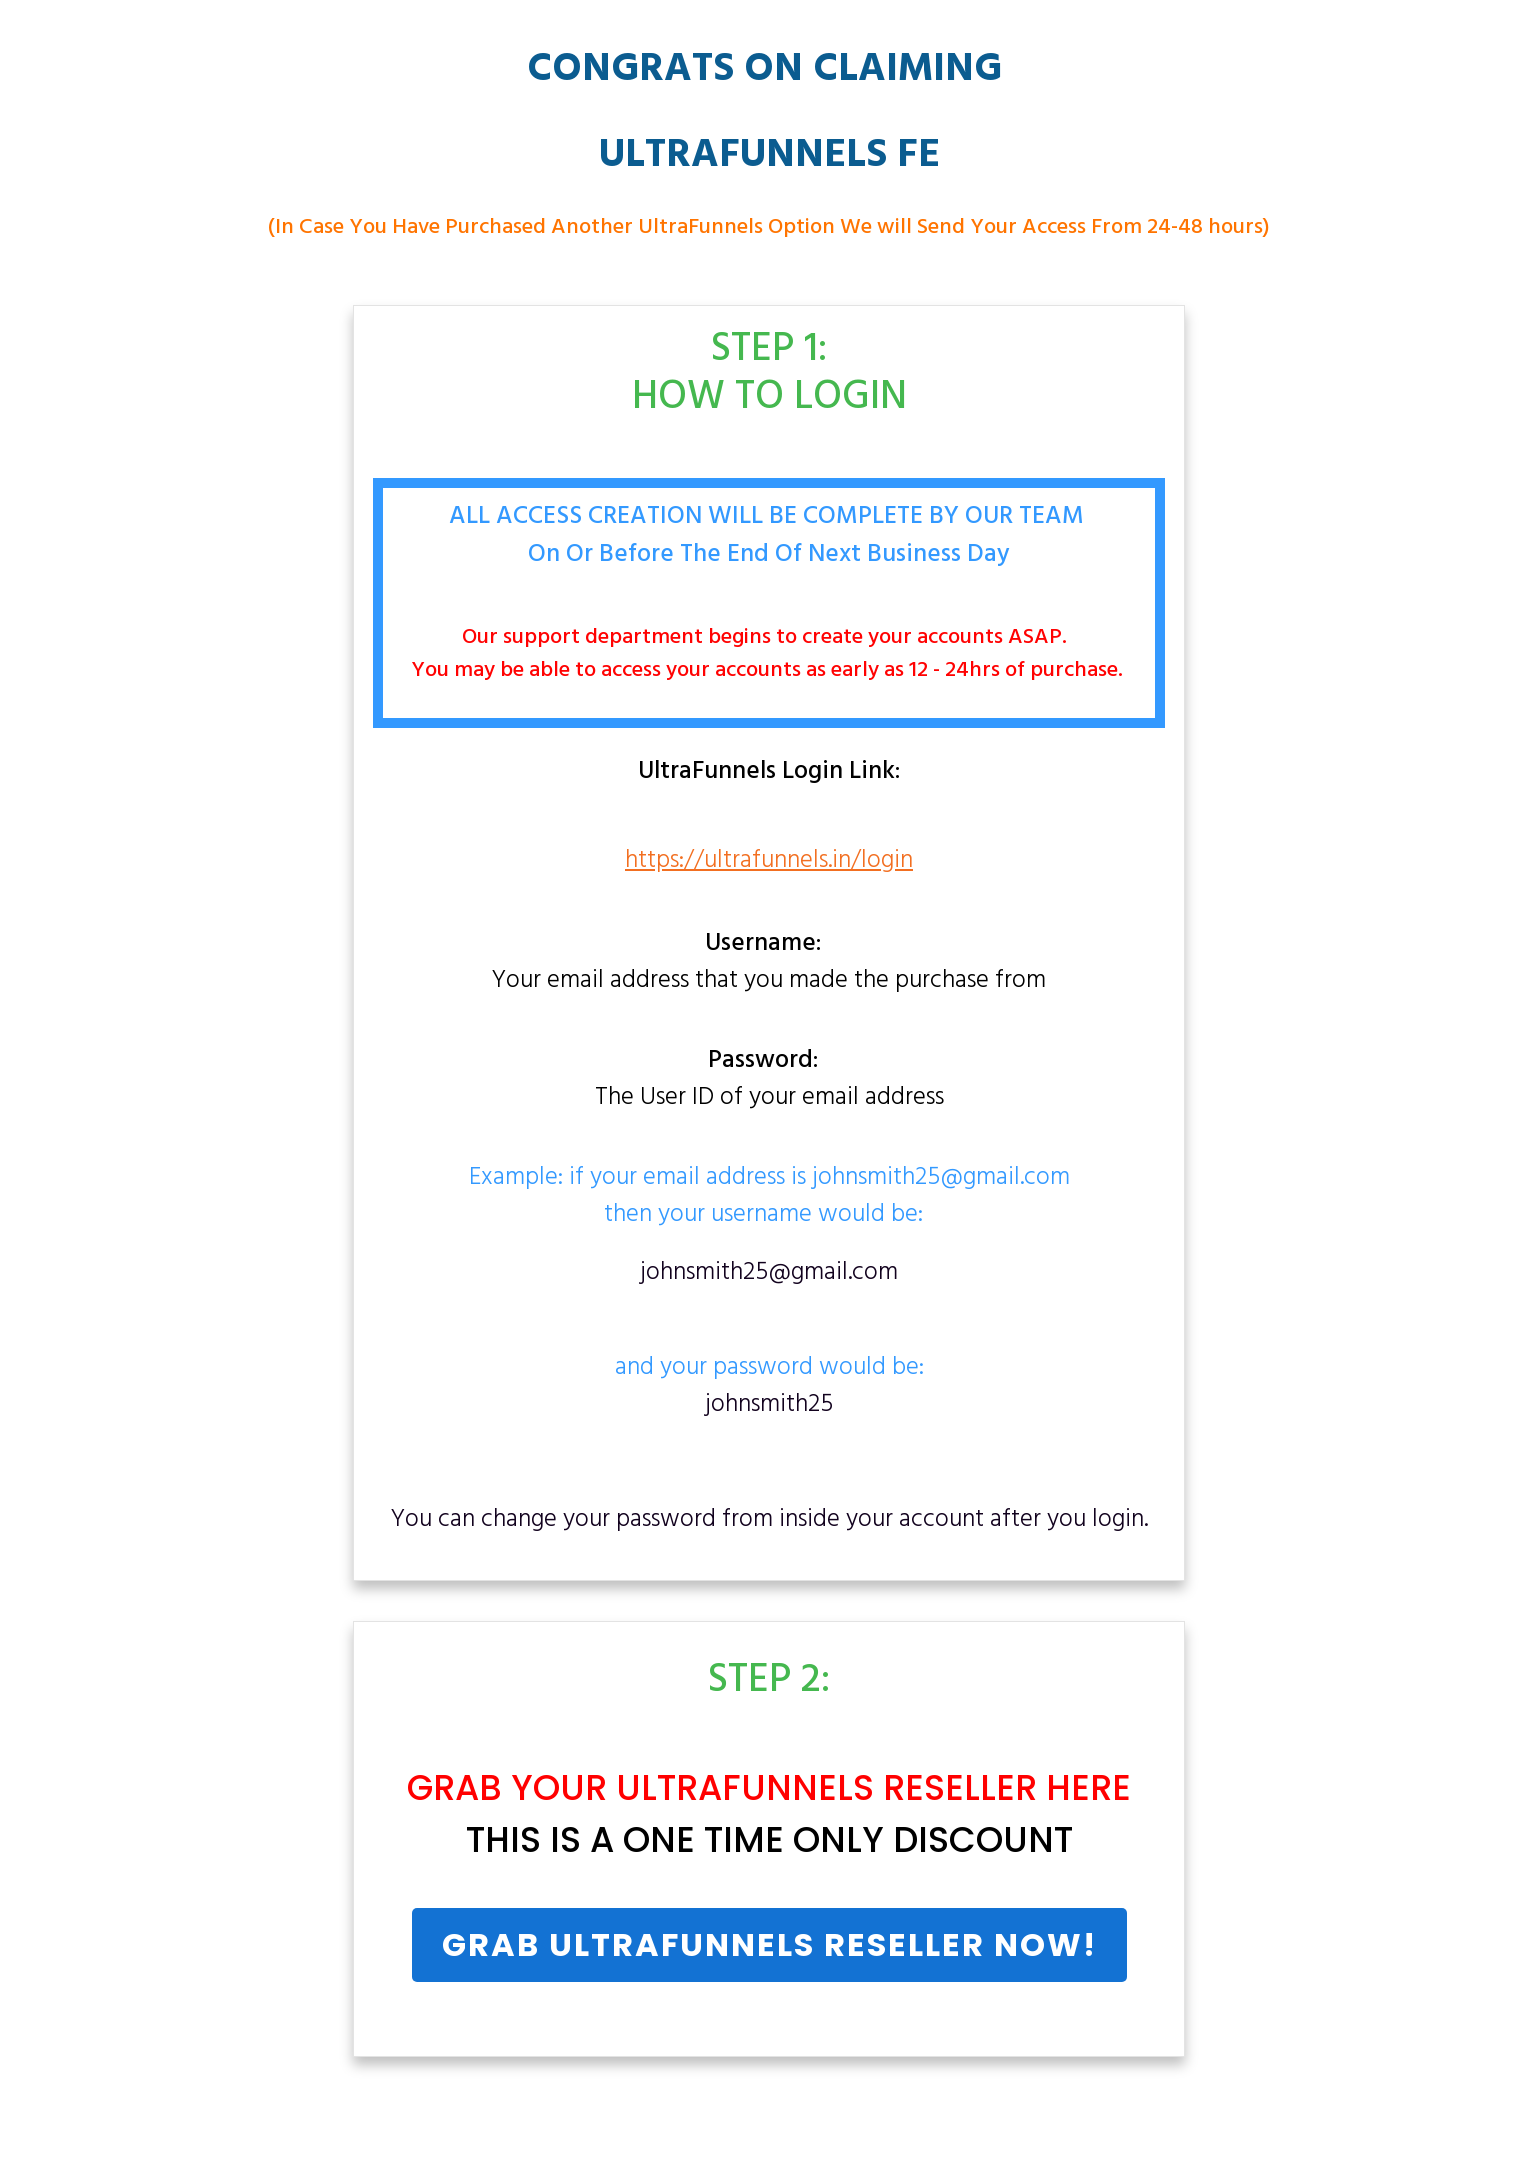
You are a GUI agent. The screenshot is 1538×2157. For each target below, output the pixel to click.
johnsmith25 (769, 1405)
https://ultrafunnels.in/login (769, 861)
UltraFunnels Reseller (826, 1787)
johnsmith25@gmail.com (769, 1273)
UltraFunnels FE (769, 156)
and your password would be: (769, 1387)
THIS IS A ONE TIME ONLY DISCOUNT (769, 1839)
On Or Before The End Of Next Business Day (769, 555)
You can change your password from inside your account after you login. (769, 1520)
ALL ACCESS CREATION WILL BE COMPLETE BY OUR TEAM (769, 517)
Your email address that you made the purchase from (769, 964)
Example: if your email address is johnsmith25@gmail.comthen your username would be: (769, 1198)
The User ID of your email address (769, 1081)
